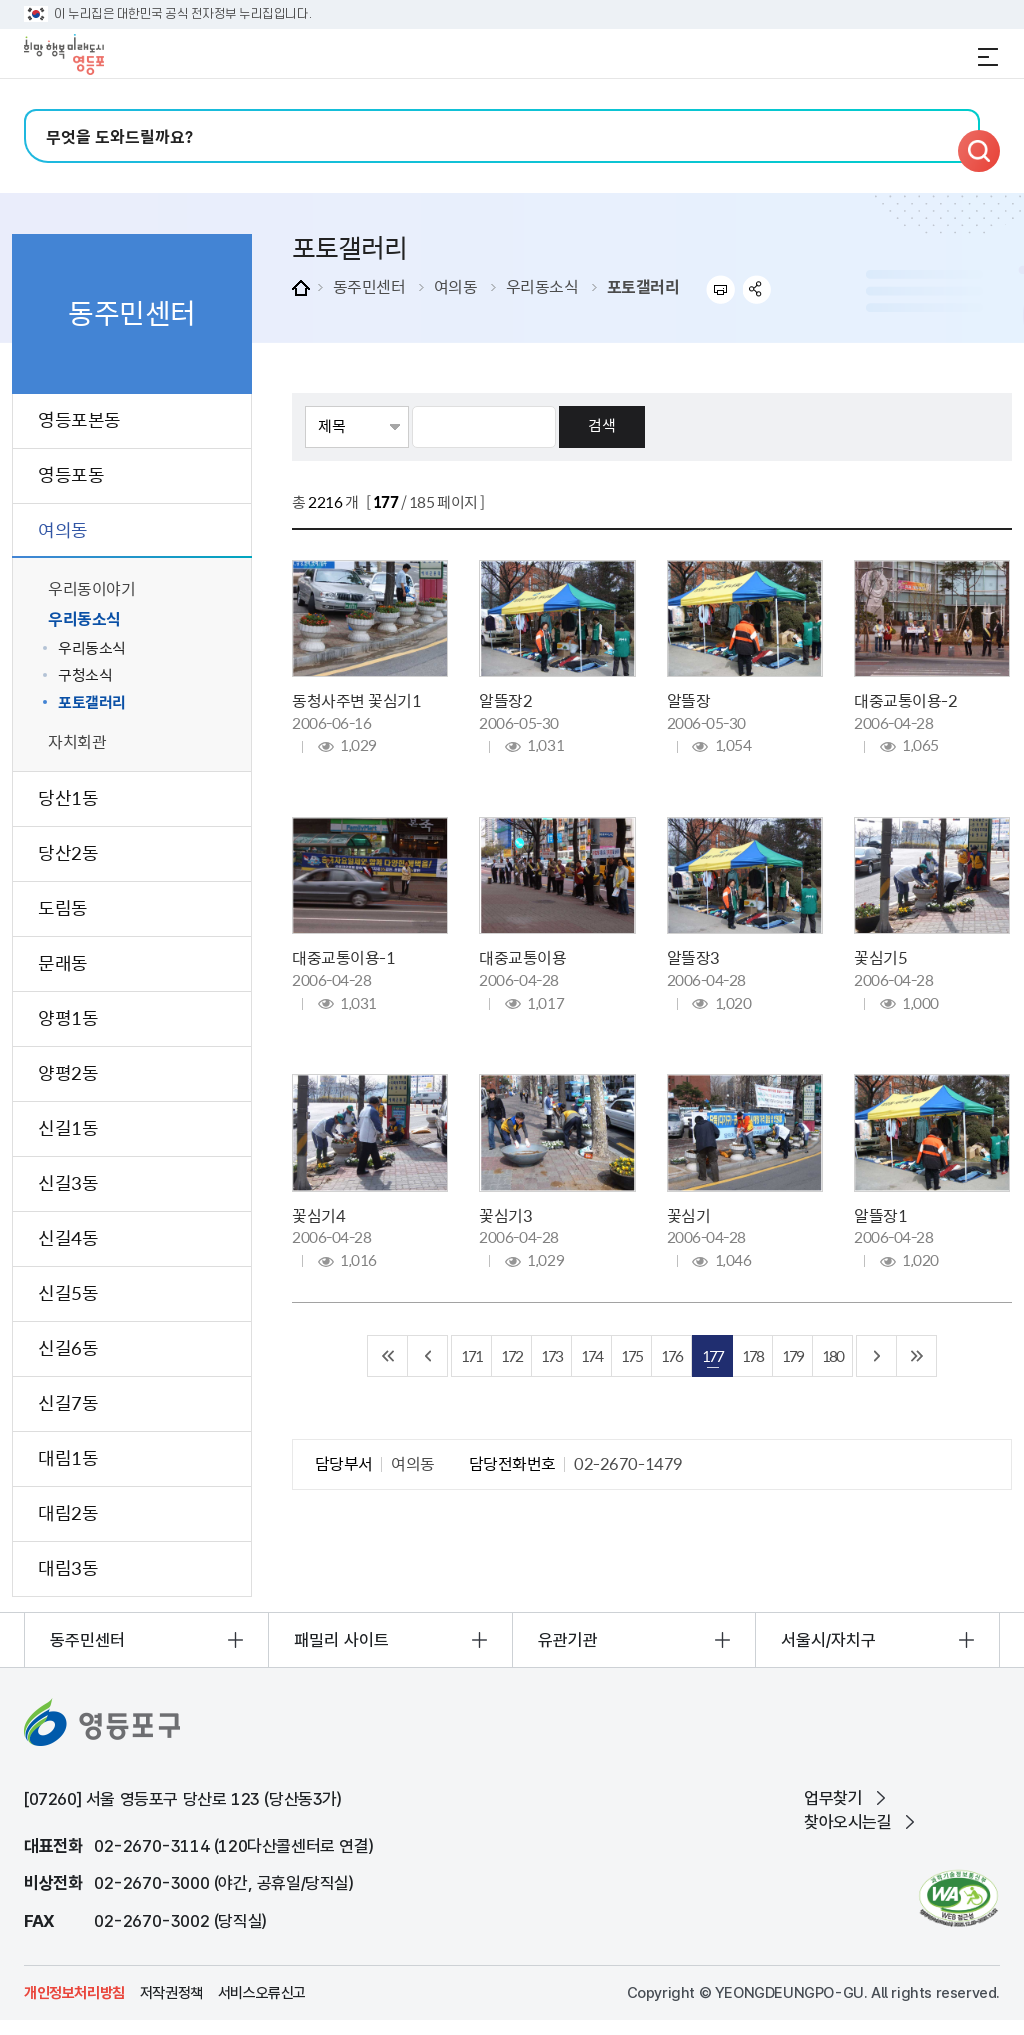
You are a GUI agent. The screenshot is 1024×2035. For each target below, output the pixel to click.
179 (792, 1355)
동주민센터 (369, 286)
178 (752, 1355)
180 (832, 1355)
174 (591, 1355)
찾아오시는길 (848, 1822)
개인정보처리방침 (74, 1993)
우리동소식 (542, 286)
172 (511, 1355)
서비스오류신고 (262, 1993)
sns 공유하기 (757, 289)
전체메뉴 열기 (988, 57)
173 (551, 1355)
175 (631, 1355)
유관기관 (568, 1640)
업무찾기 (833, 1798)
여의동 (456, 286)
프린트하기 (720, 289)
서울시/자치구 (828, 1640)
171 (471, 1355)
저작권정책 (171, 1993)
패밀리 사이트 (341, 1640)
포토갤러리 (643, 286)
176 (671, 1355)
